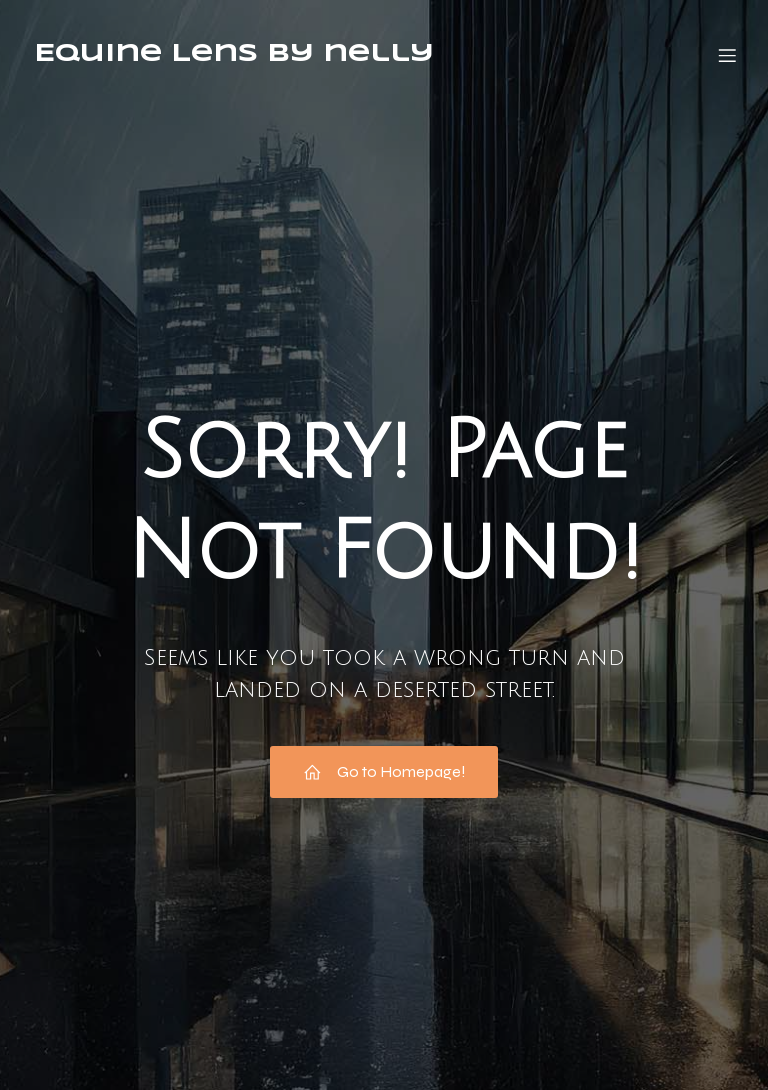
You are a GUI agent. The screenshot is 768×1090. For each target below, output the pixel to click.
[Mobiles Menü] (727, 55)
